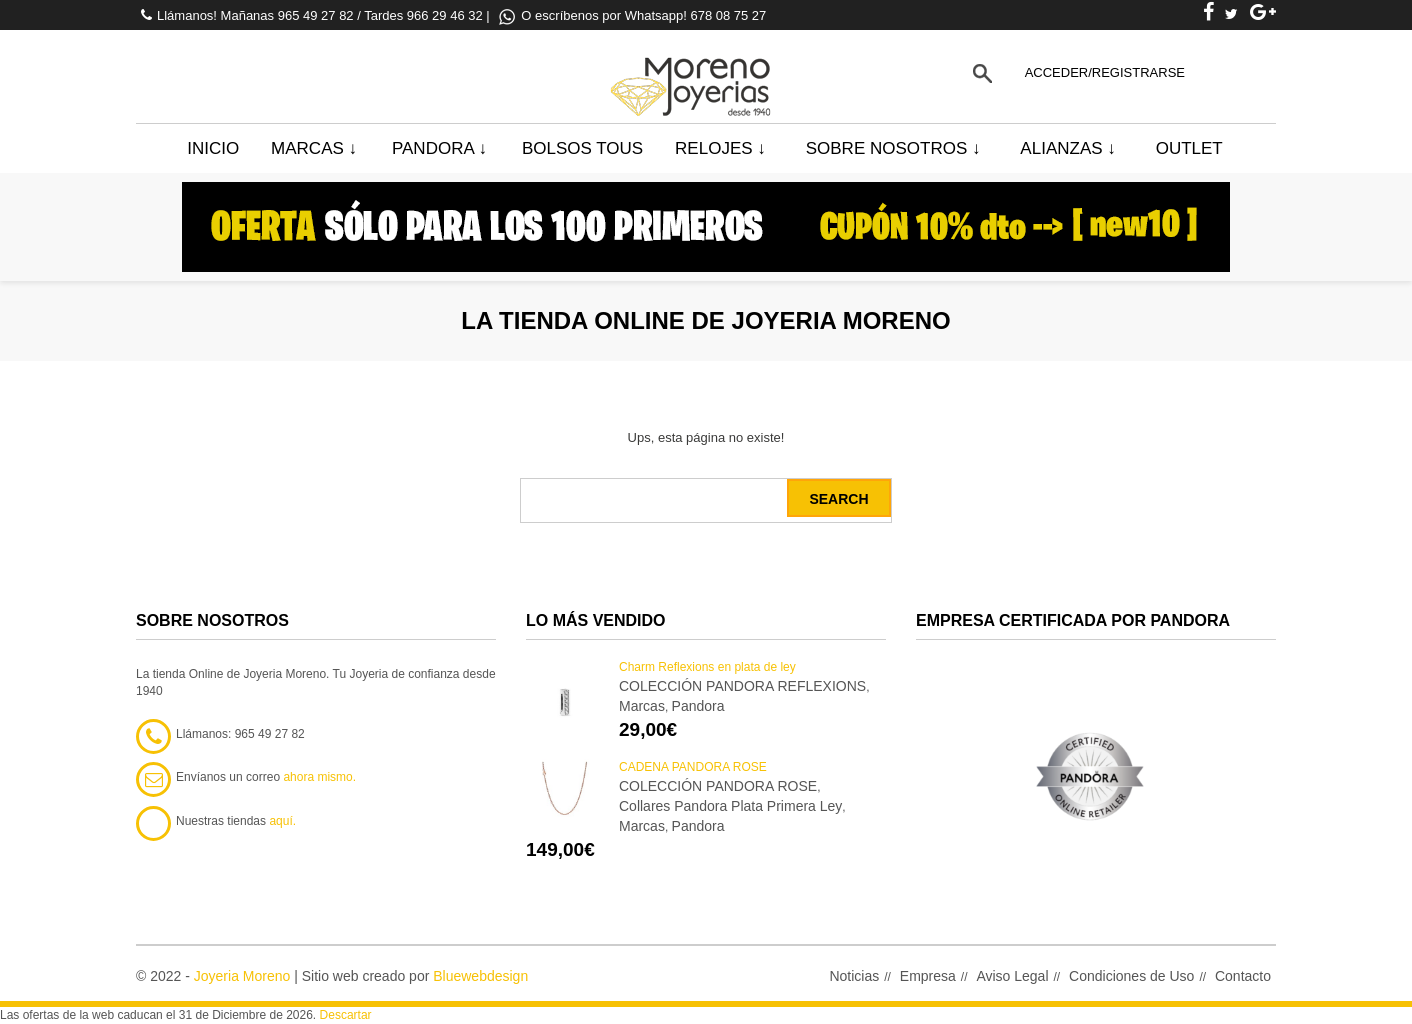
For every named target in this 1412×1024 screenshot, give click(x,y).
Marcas (314, 148)
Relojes (720, 148)
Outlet (1189, 148)
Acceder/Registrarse (1105, 72)
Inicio (213, 148)
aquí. (282, 821)
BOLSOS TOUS (582, 148)
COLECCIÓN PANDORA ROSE (718, 786)
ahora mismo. (319, 777)
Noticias (854, 976)
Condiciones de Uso (1131, 976)
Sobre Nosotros (893, 148)
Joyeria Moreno (242, 976)
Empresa (928, 976)
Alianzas (1067, 148)
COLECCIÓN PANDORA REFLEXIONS (742, 686)
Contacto (1243, 976)
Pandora (439, 148)
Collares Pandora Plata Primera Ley (730, 806)
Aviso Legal (1012, 976)
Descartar (346, 1015)
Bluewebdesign (480, 976)
